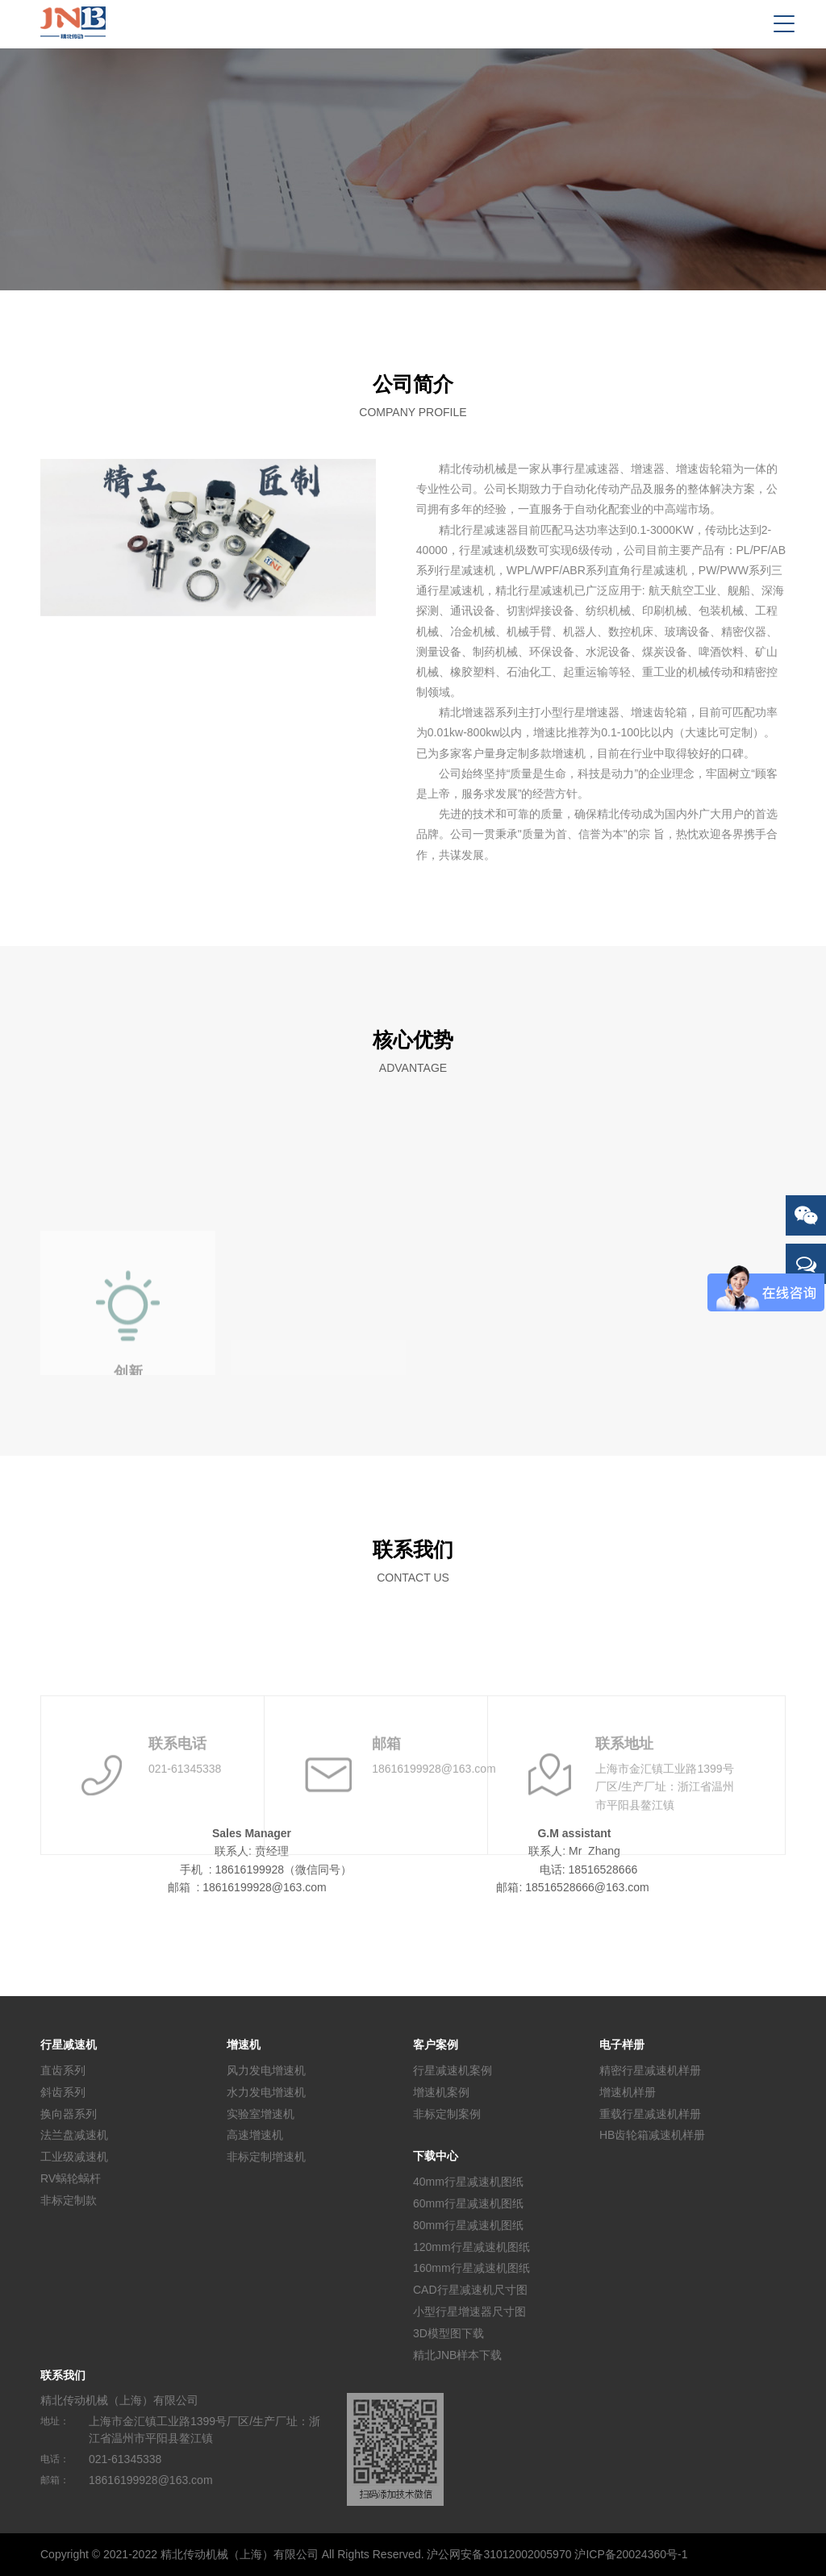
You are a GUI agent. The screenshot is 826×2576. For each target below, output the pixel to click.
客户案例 (435, 2044)
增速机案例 (441, 2092)
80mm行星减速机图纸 (468, 2225)
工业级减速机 (74, 2156)
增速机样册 (627, 2092)
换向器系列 (68, 2113)
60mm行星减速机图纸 (468, 2203)
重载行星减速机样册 (650, 2113)
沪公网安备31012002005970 (499, 2554)
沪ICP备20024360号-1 (630, 2554)
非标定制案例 (447, 2113)
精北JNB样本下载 (457, 2354)
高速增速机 (255, 2134)
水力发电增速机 (266, 2092)
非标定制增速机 (266, 2156)
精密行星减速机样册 (650, 2070)
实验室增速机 (260, 2113)
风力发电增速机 (266, 2070)
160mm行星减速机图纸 (471, 2267)
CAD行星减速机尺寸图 (470, 2289)
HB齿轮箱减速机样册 (652, 2134)
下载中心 (435, 2155)
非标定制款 (68, 2200)
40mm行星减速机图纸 (468, 2181)
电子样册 (622, 2044)
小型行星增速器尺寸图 (469, 2311)
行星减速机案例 (452, 2070)
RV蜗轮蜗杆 (70, 2178)
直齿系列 (63, 2070)
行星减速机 (68, 2044)
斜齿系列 (63, 2092)
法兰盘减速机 (74, 2134)
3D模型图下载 (448, 2333)
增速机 (244, 2044)
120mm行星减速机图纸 (471, 2246)
